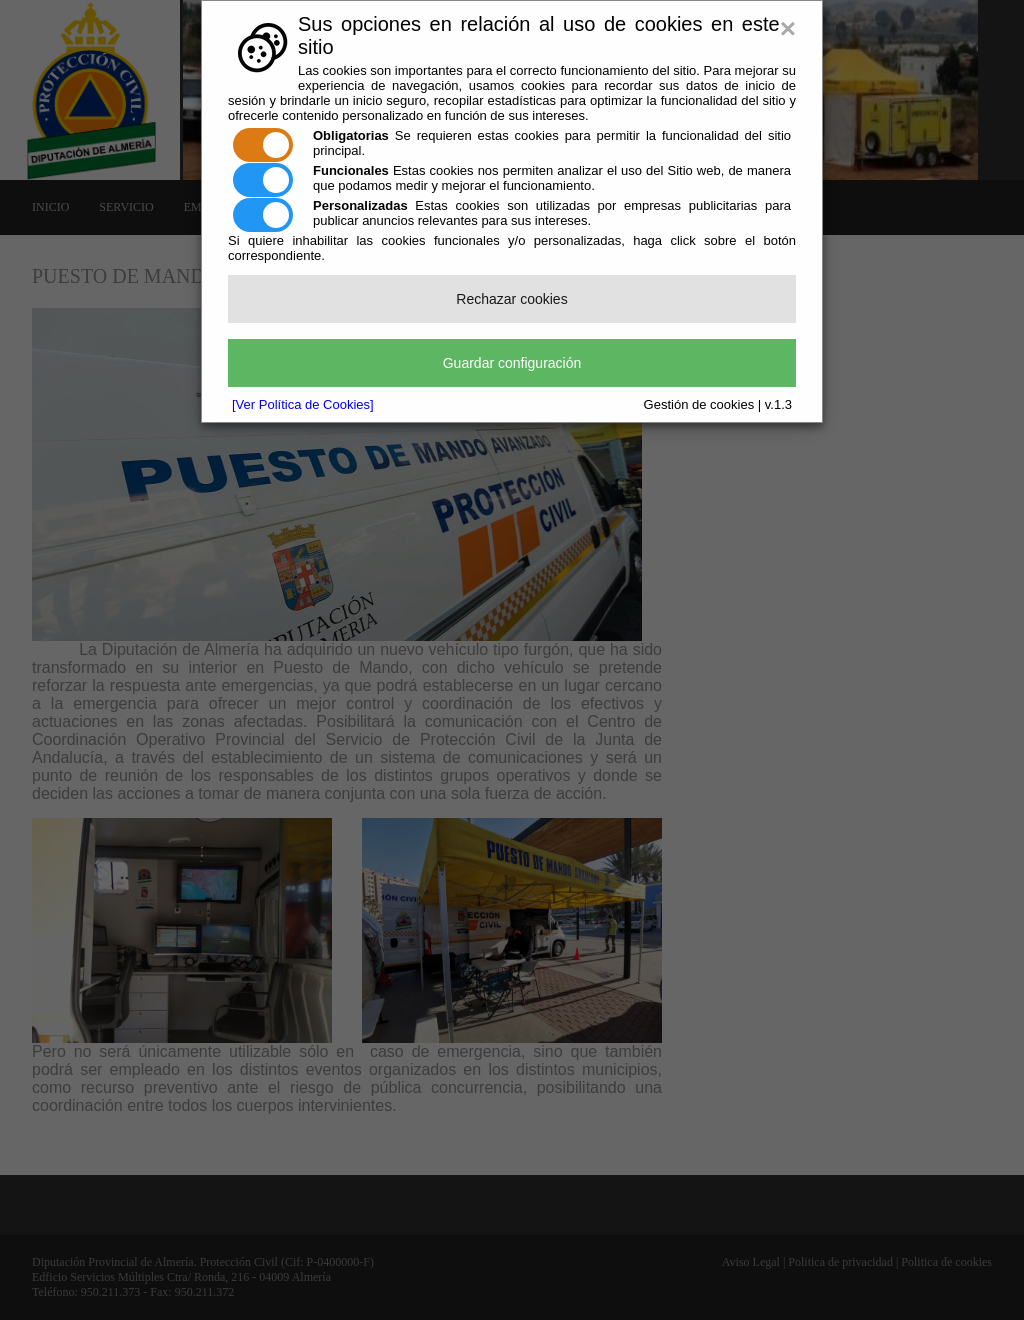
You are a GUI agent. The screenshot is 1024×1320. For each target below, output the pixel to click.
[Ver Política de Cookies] (303, 404)
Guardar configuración (512, 363)
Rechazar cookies (511, 299)
